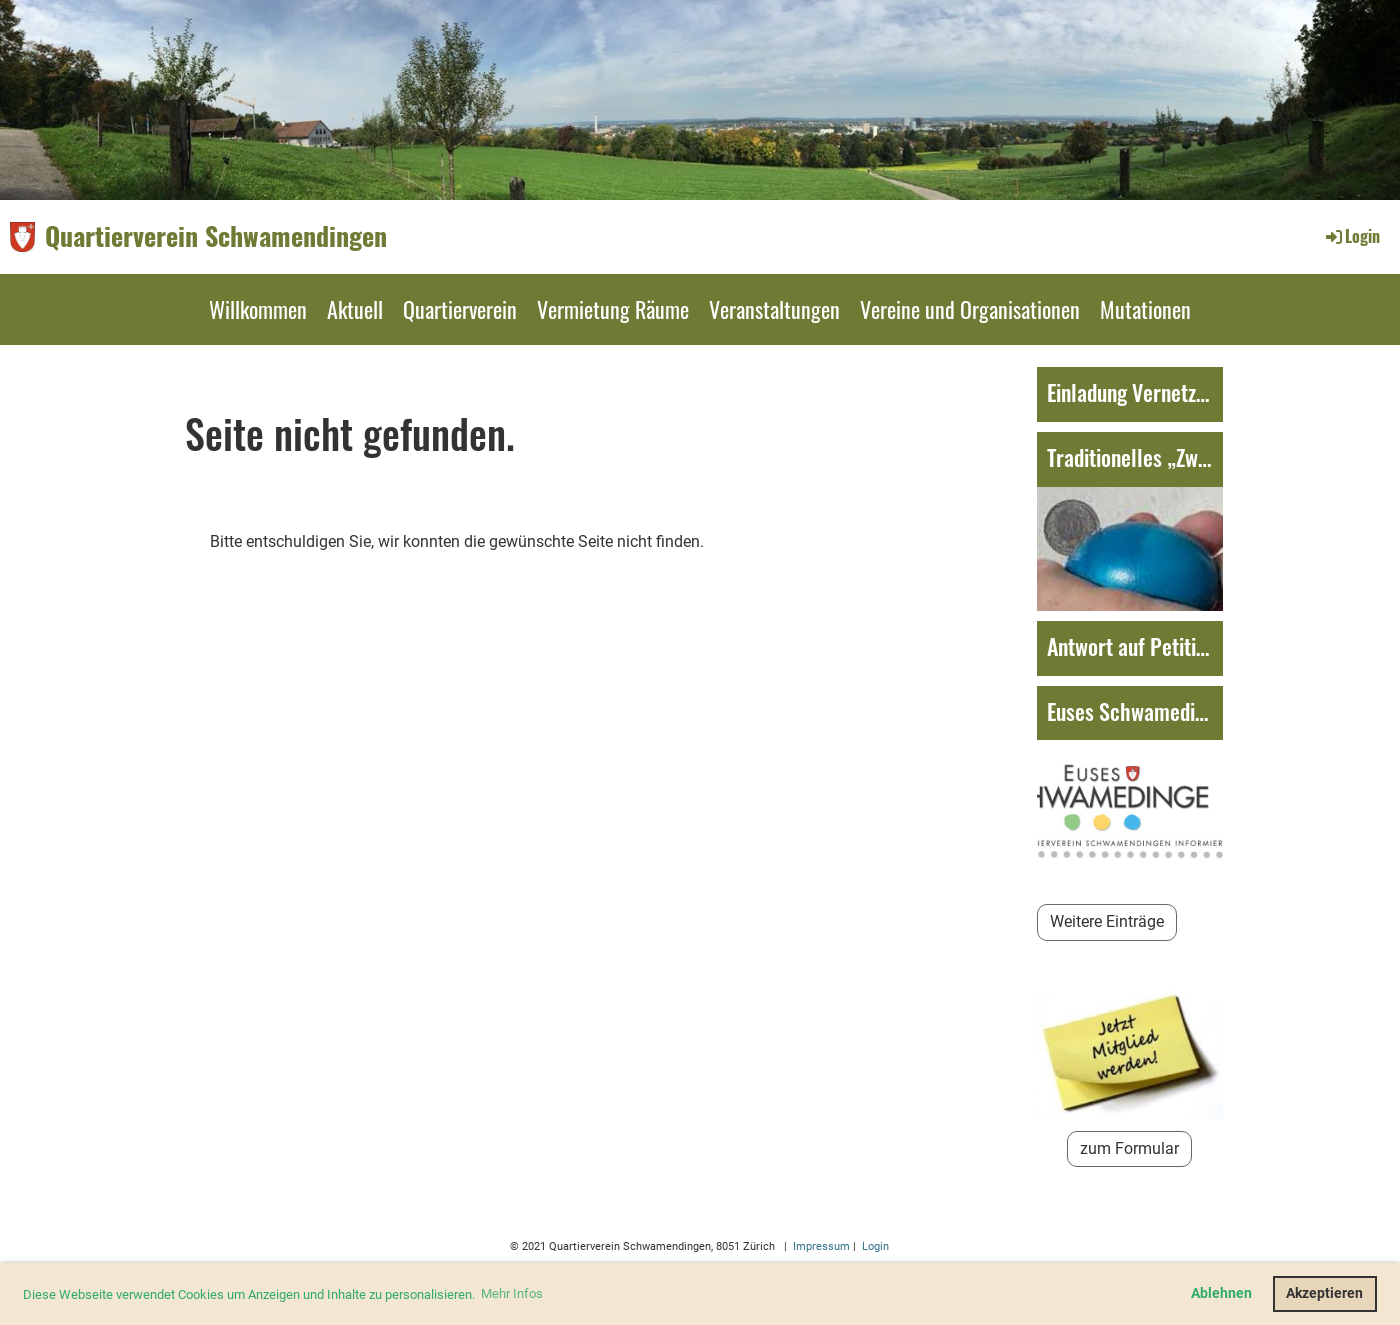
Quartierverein (460, 309)
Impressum (820, 1246)
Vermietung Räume (613, 309)
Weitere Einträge (1107, 921)
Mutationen (1145, 309)
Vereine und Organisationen (970, 309)
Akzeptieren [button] (1324, 1293)
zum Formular (1129, 1148)
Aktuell (355, 309)
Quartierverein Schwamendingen (216, 236)
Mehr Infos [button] (512, 1293)
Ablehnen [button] (1221, 1293)
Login (1351, 236)
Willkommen (258, 309)
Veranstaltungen (774, 309)
